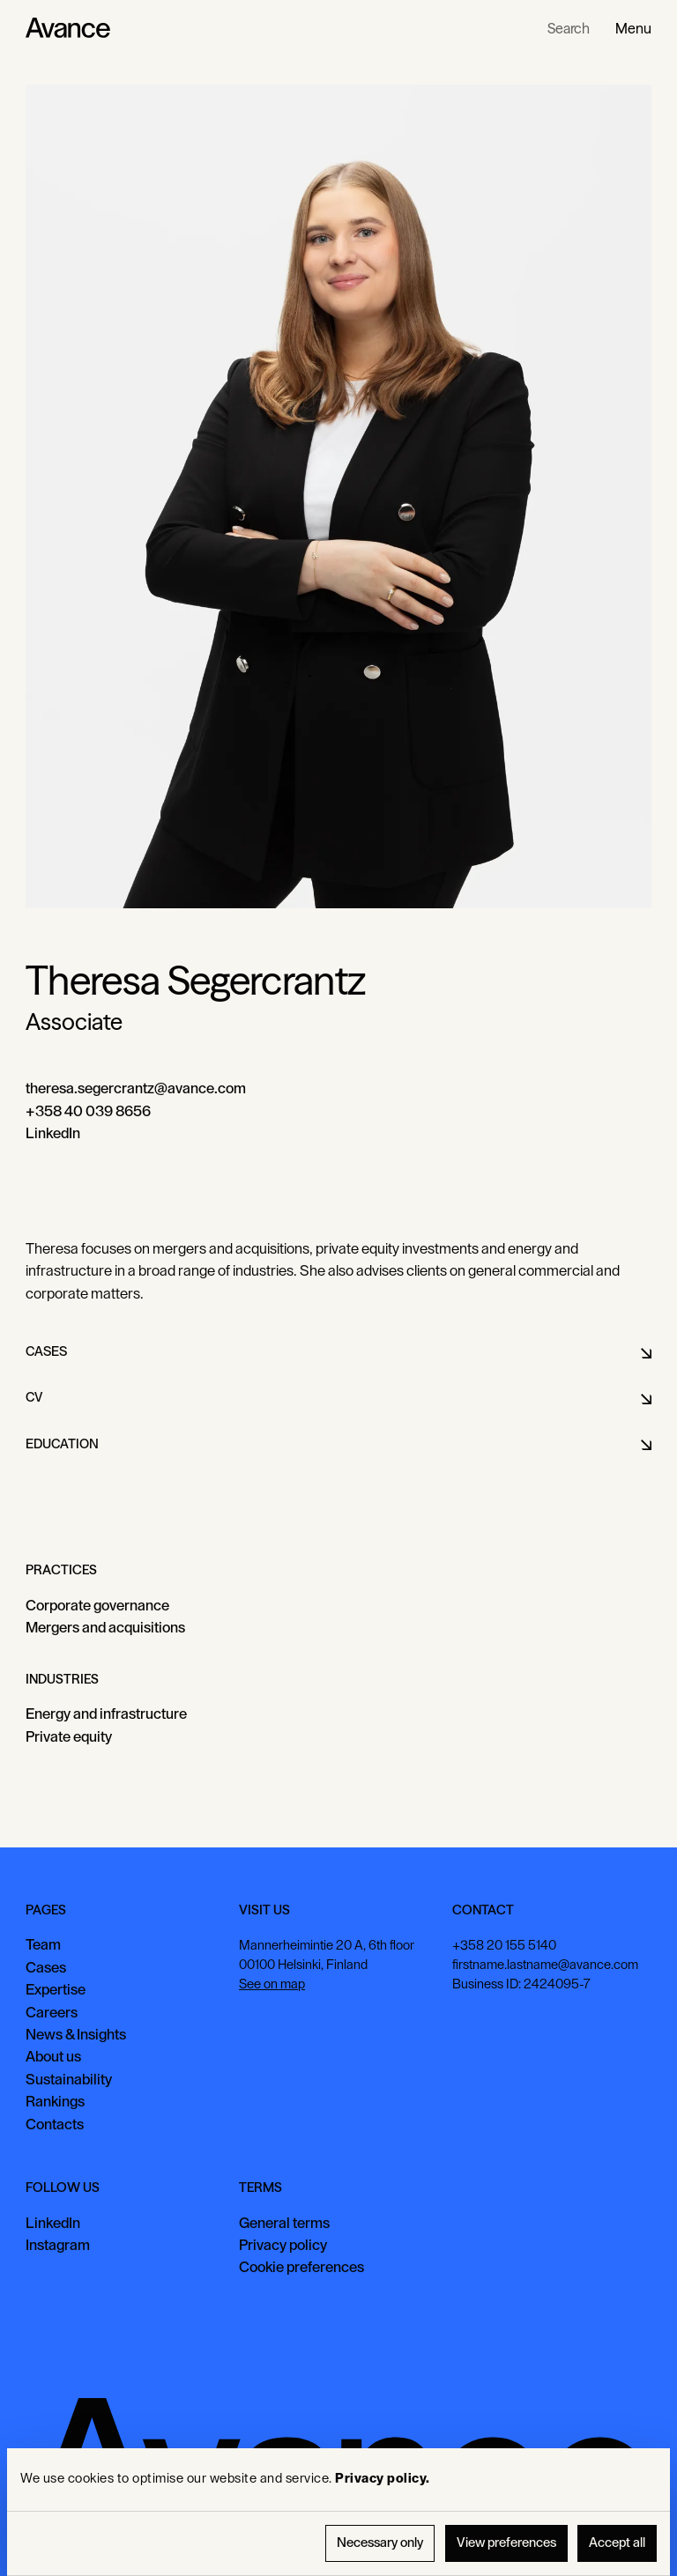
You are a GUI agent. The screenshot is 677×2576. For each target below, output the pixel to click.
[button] (633, 28)
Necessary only (380, 2543)
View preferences (506, 2543)
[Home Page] (68, 28)
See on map (272, 1984)
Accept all (617, 2543)
